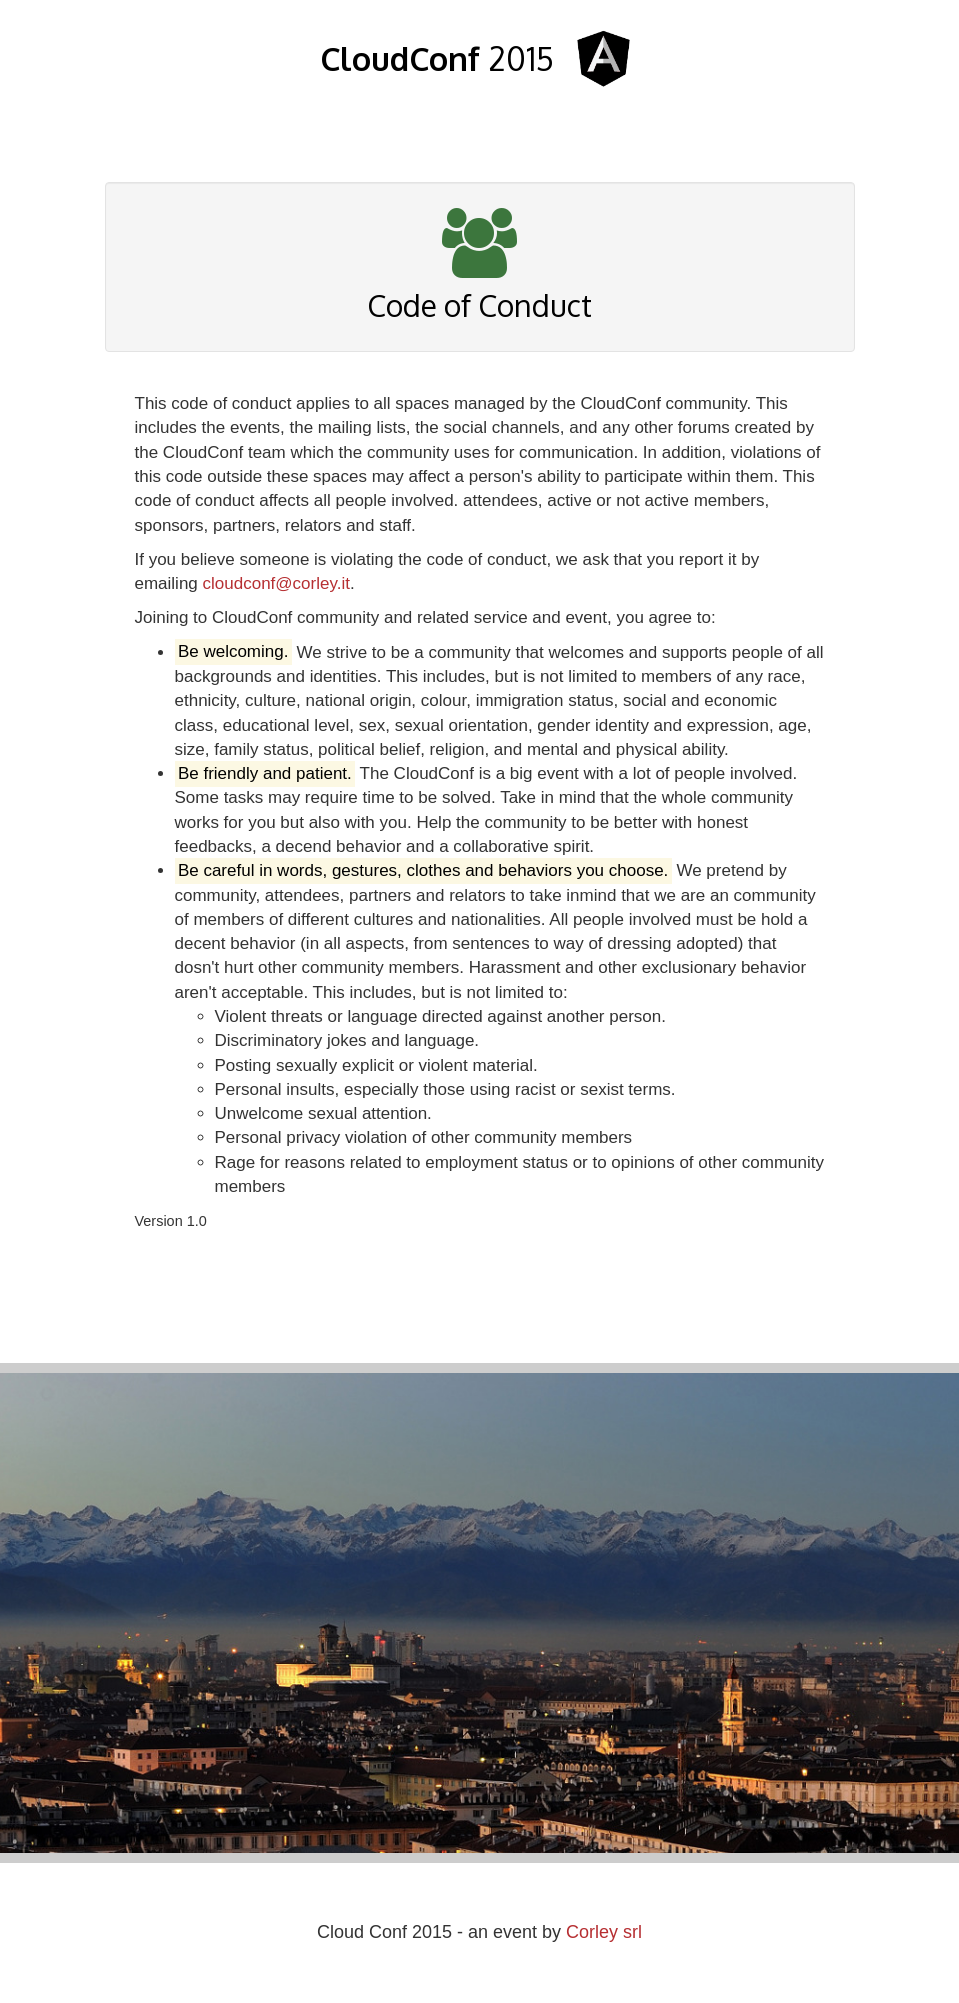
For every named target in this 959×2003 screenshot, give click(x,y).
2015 (437, 58)
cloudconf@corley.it (276, 583)
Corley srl (604, 1932)
